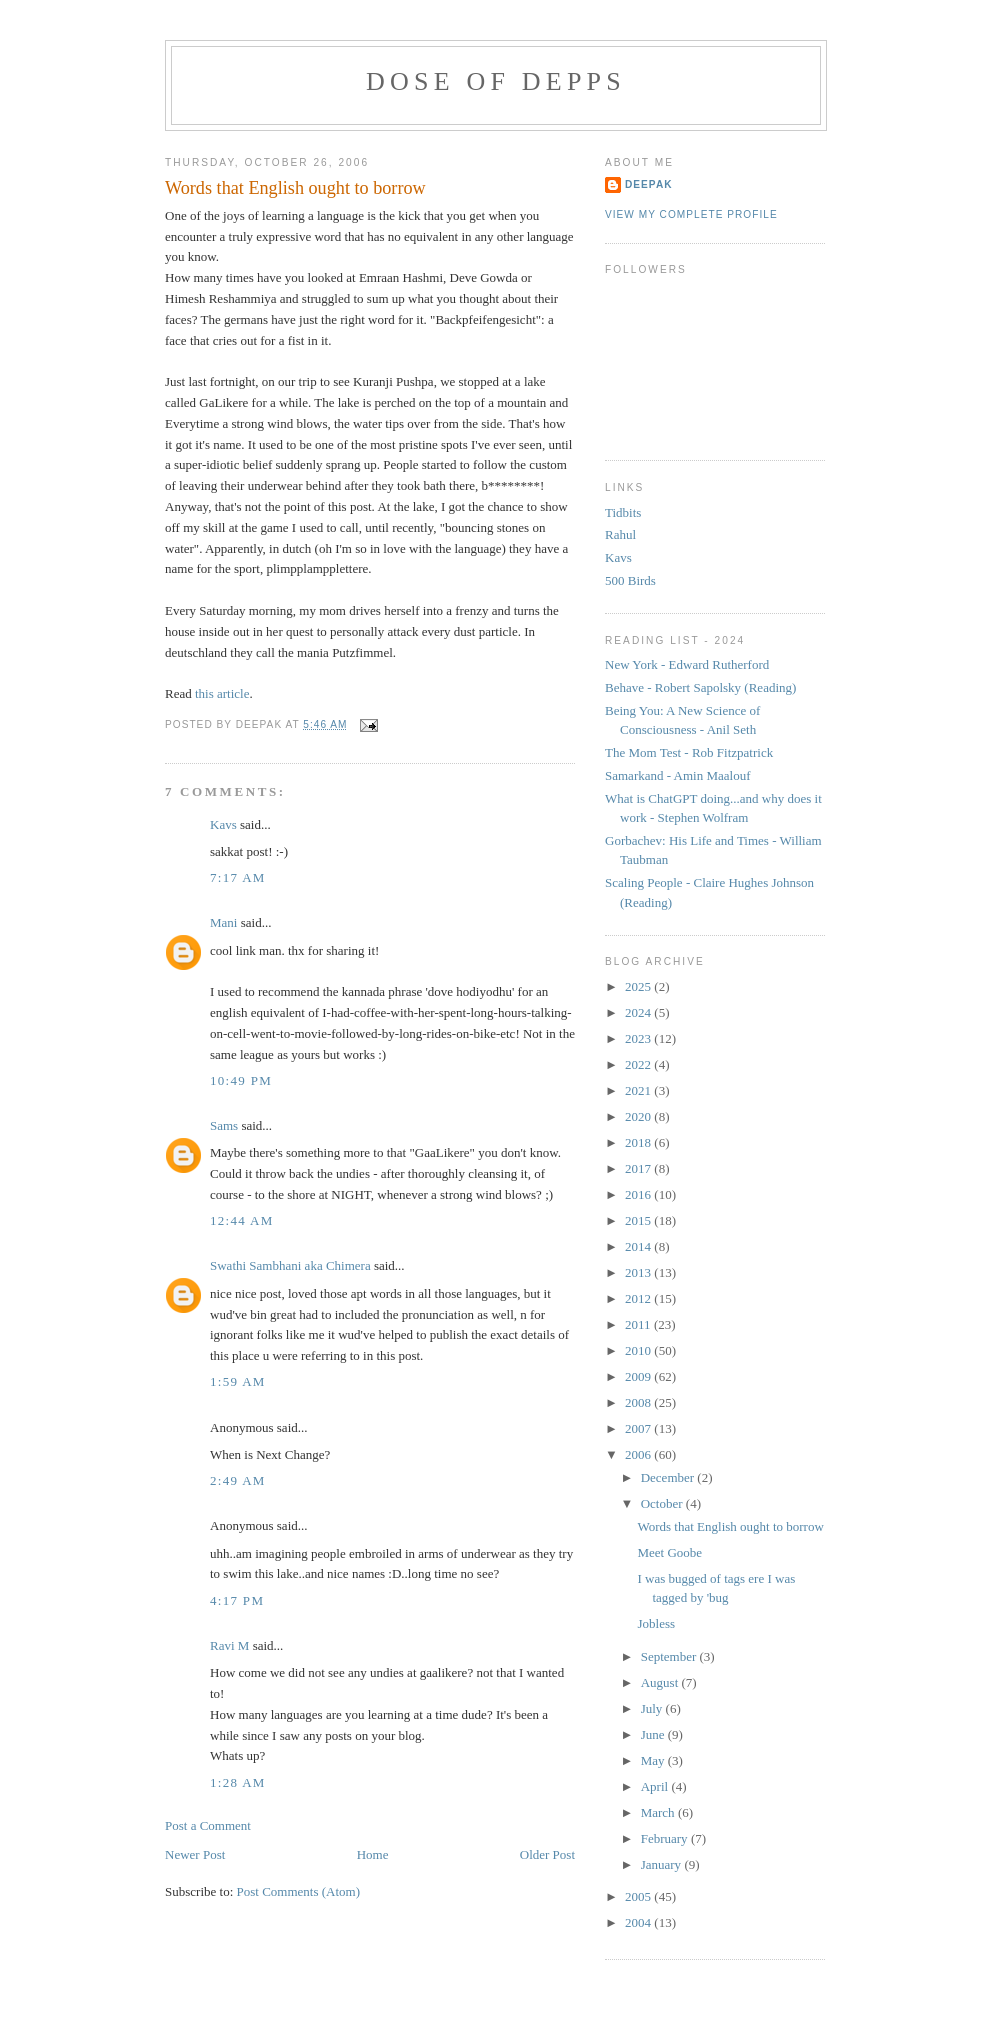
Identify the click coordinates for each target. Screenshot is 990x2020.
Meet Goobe (669, 1552)
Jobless (656, 1623)
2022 (639, 1064)
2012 (639, 1298)
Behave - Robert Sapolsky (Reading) (700, 687)
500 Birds (630, 580)
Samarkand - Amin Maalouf (678, 775)
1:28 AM (238, 1782)
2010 (639, 1350)
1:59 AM (238, 1381)
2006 (639, 1454)
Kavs (223, 824)
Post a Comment (208, 1825)
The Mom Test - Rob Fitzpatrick (689, 752)
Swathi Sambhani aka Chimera (290, 1265)
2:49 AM (238, 1480)
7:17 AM (238, 877)
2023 (639, 1038)
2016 (639, 1194)
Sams (224, 1125)
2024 (639, 1012)
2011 (639, 1324)
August (661, 1682)
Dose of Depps (496, 81)
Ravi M (229, 1645)
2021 (639, 1090)
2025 (639, 986)
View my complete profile (691, 214)
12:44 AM (242, 1220)
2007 (639, 1428)
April (656, 1786)
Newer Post (195, 1854)
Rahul (620, 534)
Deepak (649, 184)
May (654, 1760)
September (670, 1656)
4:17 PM (237, 1600)
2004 (639, 1922)
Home (373, 1854)
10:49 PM (241, 1080)
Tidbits (623, 512)
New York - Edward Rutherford (687, 664)
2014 (639, 1246)
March (659, 1812)
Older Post (547, 1854)
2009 (639, 1376)
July (653, 1708)
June (654, 1734)
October (663, 1503)
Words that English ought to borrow (295, 188)
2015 (639, 1220)
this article (222, 693)
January (663, 1864)
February (666, 1838)
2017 (639, 1168)
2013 (639, 1272)
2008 (639, 1402)
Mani (223, 922)
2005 (639, 1896)
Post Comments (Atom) (299, 1891)
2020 (639, 1116)
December (669, 1477)
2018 (639, 1142)
